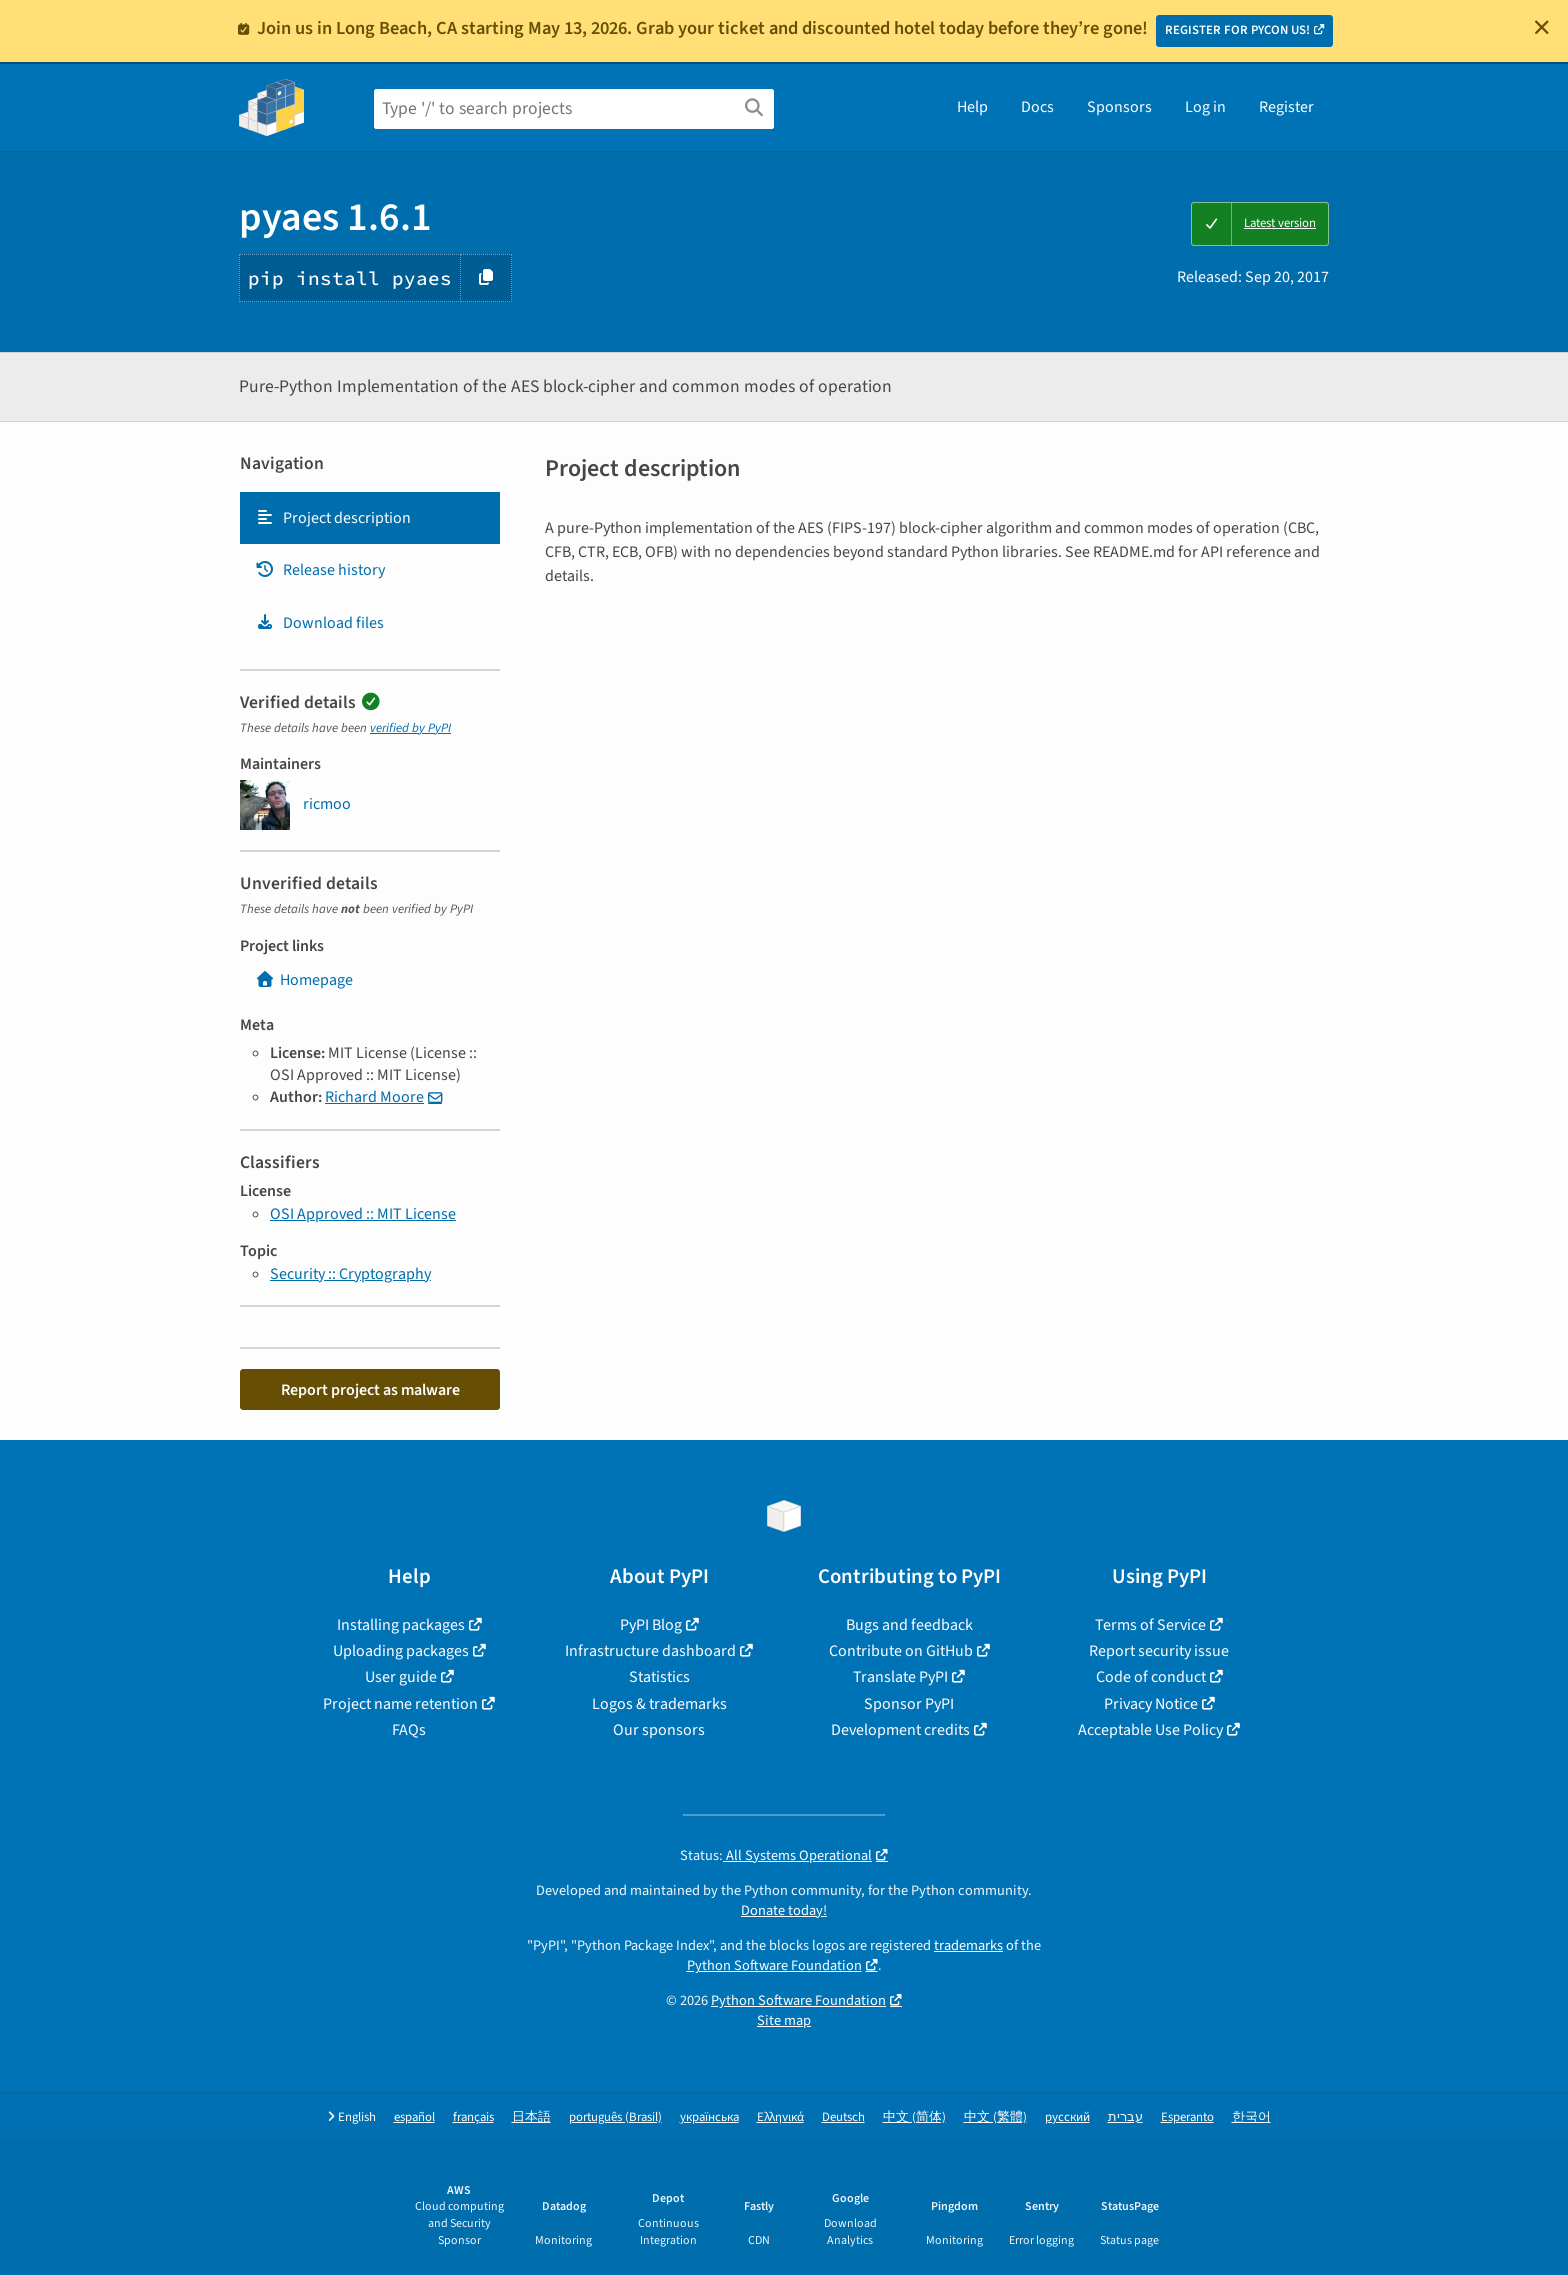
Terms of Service (1150, 1625)
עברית (1125, 2117)
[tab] (370, 518)
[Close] (1542, 27)
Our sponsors (659, 1730)
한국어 (1251, 2117)
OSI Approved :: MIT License (363, 1214)
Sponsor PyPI (909, 1704)
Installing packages (401, 1625)
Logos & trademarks (659, 1704)
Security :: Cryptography (350, 1274)
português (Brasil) (615, 2117)
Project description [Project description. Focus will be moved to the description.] (333, 518)
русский (1067, 2117)
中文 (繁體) (995, 2117)
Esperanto (1187, 2117)
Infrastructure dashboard (650, 1651)
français (473, 2117)
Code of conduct (1151, 1677)
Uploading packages (401, 1651)
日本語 (531, 2117)
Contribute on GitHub (901, 1651)
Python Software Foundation (774, 1965)
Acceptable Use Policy (1150, 1730)
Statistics (659, 1677)
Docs (1037, 107)
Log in (1205, 107)
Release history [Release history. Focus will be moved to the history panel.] (320, 570)
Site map (784, 2020)
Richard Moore (374, 1097)
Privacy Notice (1151, 1704)
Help (972, 107)
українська (709, 2117)
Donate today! (784, 1910)
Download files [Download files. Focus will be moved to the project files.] (319, 623)
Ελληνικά (780, 2117)
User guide (401, 1677)
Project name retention (400, 1704)
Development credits (900, 1730)
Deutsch (843, 2117)
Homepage (304, 980)
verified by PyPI (410, 728)
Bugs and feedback (909, 1625)
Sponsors (1119, 107)
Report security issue (1159, 1651)
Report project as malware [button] (370, 1390)
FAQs (409, 1730)
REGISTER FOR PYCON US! (1237, 30)
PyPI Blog (651, 1625)
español (414, 2117)
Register (1286, 107)
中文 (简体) (914, 2117)
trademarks (968, 1945)
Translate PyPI (900, 1677)
